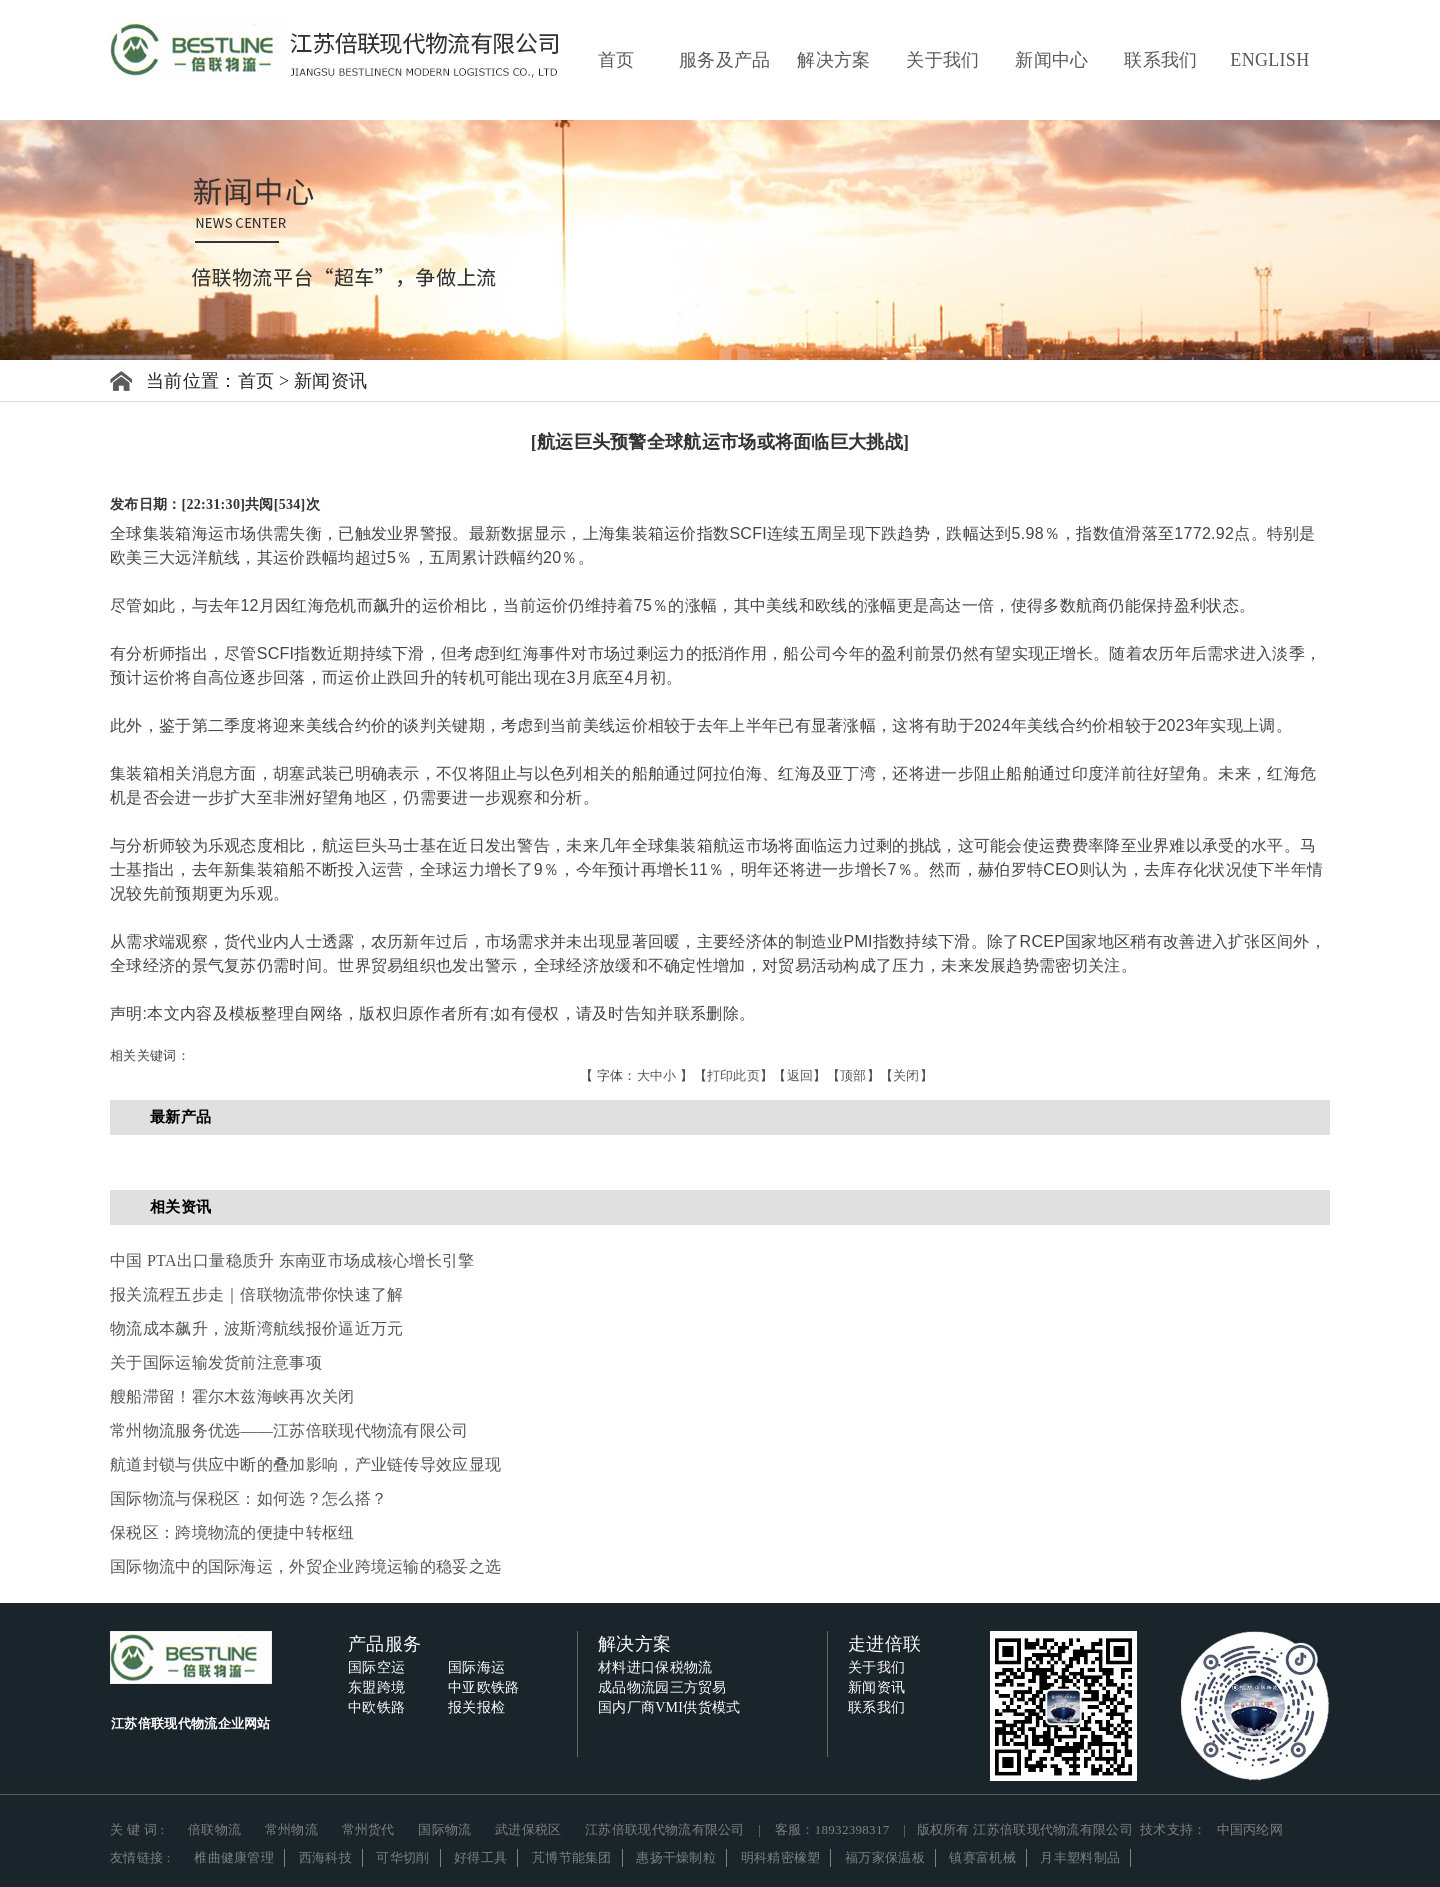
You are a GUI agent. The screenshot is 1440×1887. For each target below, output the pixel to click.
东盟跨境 (376, 1687)
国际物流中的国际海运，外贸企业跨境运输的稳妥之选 (305, 1566)
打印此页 (733, 1075)
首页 (616, 60)
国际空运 (376, 1667)
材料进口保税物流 (655, 1667)
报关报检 (476, 1707)
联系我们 (1160, 60)
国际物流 (444, 1829)
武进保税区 (528, 1829)
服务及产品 (725, 60)
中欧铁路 (376, 1707)
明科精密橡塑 (781, 1857)
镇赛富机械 (982, 1857)
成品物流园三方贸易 (662, 1687)
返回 (800, 1075)
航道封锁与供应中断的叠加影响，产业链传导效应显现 (305, 1464)
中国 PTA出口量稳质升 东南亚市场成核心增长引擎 (292, 1260)
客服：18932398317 (832, 1829)
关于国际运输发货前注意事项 (216, 1362)
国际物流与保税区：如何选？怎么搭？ (248, 1498)
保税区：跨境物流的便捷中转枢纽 (232, 1532)
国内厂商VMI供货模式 (669, 1707)
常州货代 (368, 1829)
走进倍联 (884, 1644)
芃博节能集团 (572, 1857)
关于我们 (942, 60)
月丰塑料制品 (1080, 1857)
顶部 (853, 1075)
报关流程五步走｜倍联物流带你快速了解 (256, 1294)
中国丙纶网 (1250, 1829)
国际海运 (476, 1667)
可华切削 (402, 1857)
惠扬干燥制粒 (676, 1857)
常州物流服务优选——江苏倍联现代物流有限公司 (289, 1430)
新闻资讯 (330, 381)
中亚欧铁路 (484, 1687)
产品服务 (384, 1644)
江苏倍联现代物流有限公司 (665, 1829)
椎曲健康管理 (234, 1857)
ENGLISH (1269, 60)
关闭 (906, 1075)
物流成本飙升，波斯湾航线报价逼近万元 (256, 1328)
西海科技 (325, 1857)
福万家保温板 (885, 1857)
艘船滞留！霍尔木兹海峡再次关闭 (232, 1396)
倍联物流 (214, 1829)
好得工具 (480, 1857)
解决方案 (833, 60)
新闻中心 (1051, 60)
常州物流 (291, 1829)
